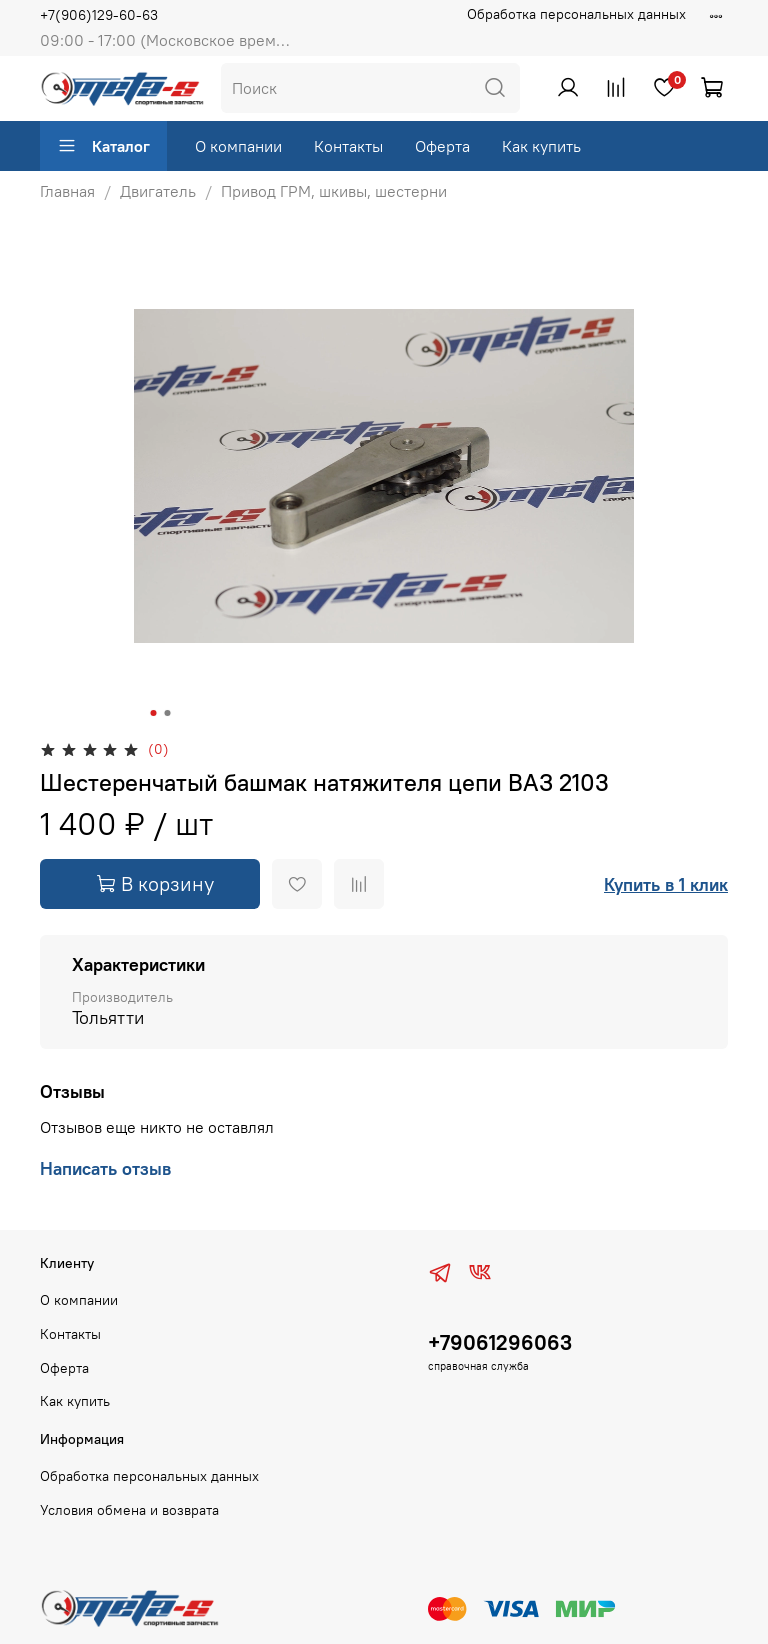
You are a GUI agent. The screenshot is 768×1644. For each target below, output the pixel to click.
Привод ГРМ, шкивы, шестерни (334, 191)
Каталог (103, 146)
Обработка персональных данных (576, 14)
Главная (67, 191)
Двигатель (158, 191)
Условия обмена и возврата (129, 1510)
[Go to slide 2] (168, 713)
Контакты (348, 146)
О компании (238, 146)
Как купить (541, 146)
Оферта (442, 146)
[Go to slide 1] (154, 713)
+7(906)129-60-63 (99, 15)
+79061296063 (500, 1342)
